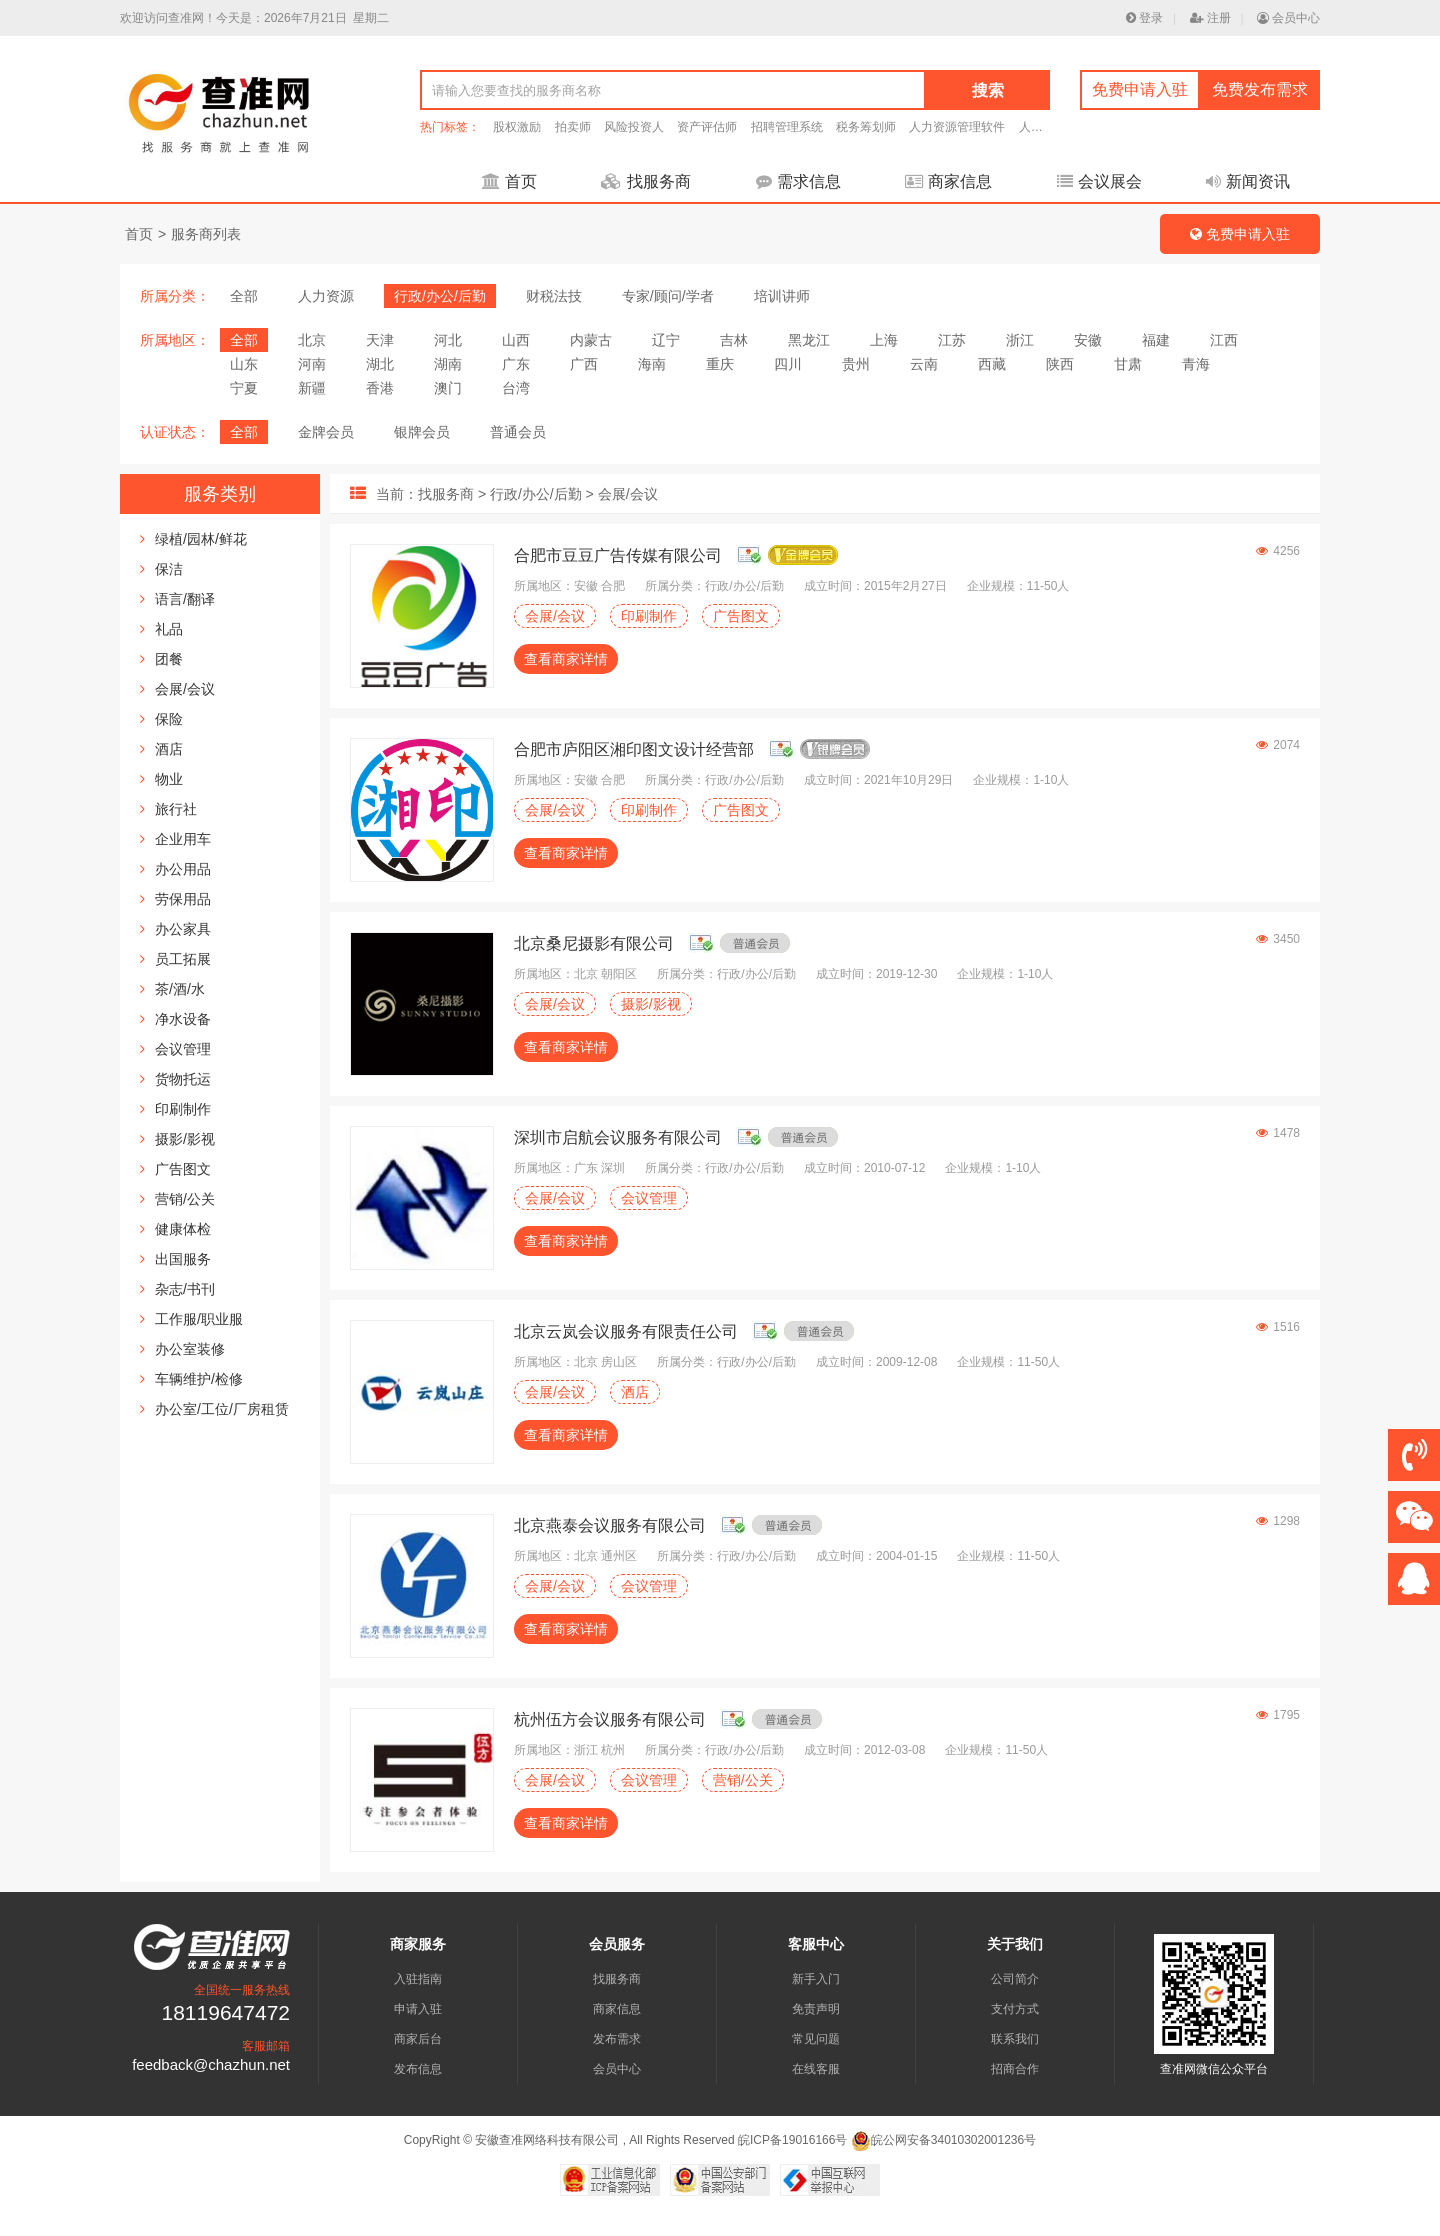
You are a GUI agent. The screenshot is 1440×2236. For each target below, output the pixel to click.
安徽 (1088, 340)
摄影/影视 (185, 1139)
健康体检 (183, 1229)
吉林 (734, 340)
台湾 (516, 388)
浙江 (1020, 340)
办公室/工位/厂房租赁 (222, 1409)
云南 (924, 364)
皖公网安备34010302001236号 (943, 2140)
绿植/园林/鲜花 (201, 539)
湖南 (448, 364)
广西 (584, 364)
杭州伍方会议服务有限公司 (610, 1719)
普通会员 (518, 432)
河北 (448, 340)
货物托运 (183, 1079)
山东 (244, 364)
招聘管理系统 (787, 127)
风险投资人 (634, 127)
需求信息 (798, 181)
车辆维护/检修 (199, 1379)
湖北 (380, 364)
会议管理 (183, 1049)
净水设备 (183, 1019)
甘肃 (1128, 364)
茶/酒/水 (180, 989)
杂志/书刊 (185, 1289)
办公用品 (183, 869)
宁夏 (244, 388)
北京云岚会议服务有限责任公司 (626, 1331)
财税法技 (554, 296)
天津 (380, 340)
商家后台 (418, 2039)
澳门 (448, 388)
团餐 (169, 659)
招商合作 (1015, 2069)
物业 (169, 779)
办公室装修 (190, 1349)
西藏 (992, 364)
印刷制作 (183, 1109)
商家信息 (948, 181)
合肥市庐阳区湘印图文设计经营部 (634, 749)
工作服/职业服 (199, 1319)
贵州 (856, 364)
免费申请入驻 (1140, 89)
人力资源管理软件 (957, 127)
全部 (244, 296)
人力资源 (326, 296)
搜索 (988, 90)
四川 (788, 364)
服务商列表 (206, 234)
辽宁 (666, 340)
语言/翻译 (185, 599)
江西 (1224, 340)
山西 (516, 340)
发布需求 (617, 2039)
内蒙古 (591, 340)
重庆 (720, 364)
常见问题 (816, 2039)
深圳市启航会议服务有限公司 (618, 1137)
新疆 (312, 388)
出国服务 (183, 1259)
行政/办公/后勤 (440, 296)
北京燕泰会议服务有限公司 (610, 1525)
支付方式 (1015, 2009)
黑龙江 (809, 340)
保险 (169, 719)
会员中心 (1288, 18)
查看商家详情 (566, 659)
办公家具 (183, 929)
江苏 (952, 340)
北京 (312, 340)
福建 (1156, 340)
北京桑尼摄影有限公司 (594, 943)
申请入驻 (418, 2009)
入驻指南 (418, 1979)
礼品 (169, 629)
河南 (312, 364)
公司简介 (1015, 1979)
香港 (380, 388)
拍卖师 (573, 127)
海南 (652, 364)
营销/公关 (185, 1199)
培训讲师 (782, 296)
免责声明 (816, 2009)
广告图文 (183, 1169)
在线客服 (816, 2069)
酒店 (169, 749)
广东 (516, 364)
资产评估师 (707, 127)
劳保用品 (183, 899)
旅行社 (176, 809)
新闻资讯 (1248, 181)
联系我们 (1015, 2039)
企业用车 (183, 839)
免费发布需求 (1260, 89)
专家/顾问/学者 (668, 296)
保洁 (169, 569)
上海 (884, 340)
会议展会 (1099, 181)
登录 (1144, 18)
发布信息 (418, 2069)
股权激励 (517, 127)
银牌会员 (422, 432)
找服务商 (646, 181)
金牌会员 (326, 432)
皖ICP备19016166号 (792, 2140)
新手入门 (816, 1979)
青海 (1196, 364)
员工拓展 (183, 959)
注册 (1210, 18)
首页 (509, 181)
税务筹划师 (866, 127)
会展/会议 (185, 689)
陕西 (1060, 364)
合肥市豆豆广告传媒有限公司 (618, 555)
